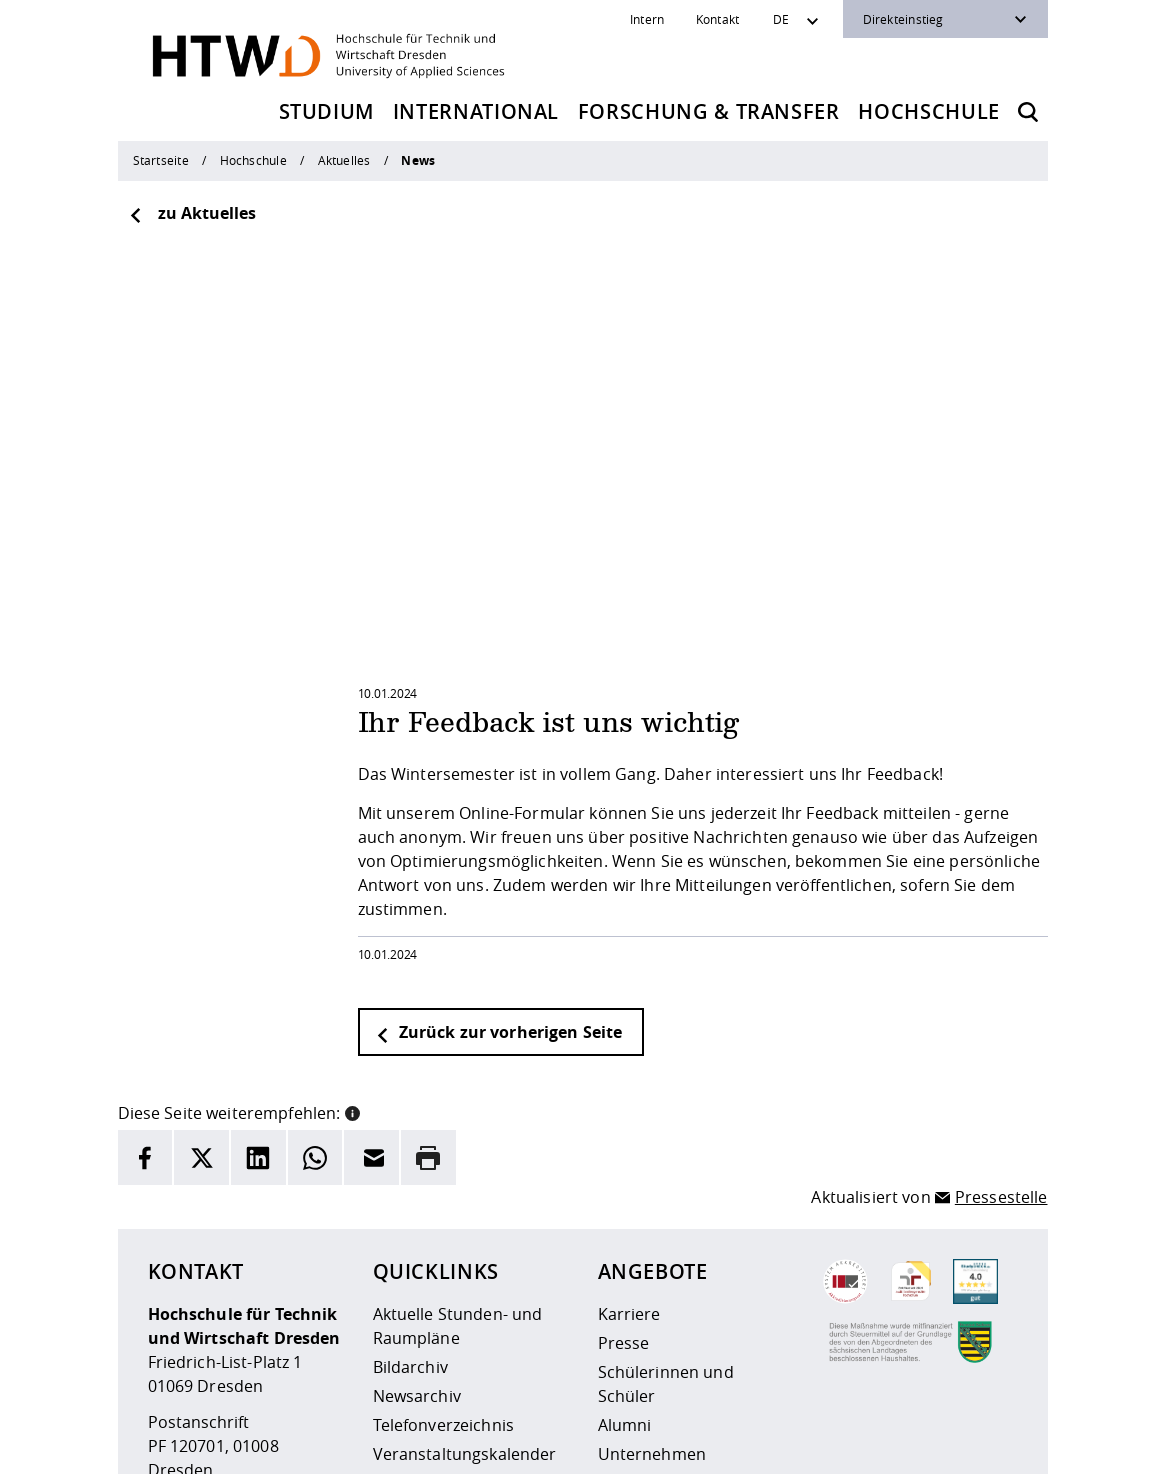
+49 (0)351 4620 (240, 1316)
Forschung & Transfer (709, 111)
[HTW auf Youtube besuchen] (998, 1440)
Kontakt (718, 19)
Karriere (629, 1124)
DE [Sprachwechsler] (781, 19)
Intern (647, 19)
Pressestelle (1001, 1007)
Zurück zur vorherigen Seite (499, 842)
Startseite (161, 160)
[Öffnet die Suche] (1028, 112)
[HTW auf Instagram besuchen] (878, 1440)
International (476, 111)
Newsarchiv (417, 1206)
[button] (352, 921)
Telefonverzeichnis (444, 1235)
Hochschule (929, 111)
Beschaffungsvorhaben (686, 1293)
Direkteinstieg (903, 19)
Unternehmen (652, 1264)
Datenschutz (299, 1453)
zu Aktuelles (192, 213)
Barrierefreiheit (409, 1453)
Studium (327, 111)
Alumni (625, 1235)
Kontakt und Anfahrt (451, 1293)
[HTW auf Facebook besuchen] (958, 1440)
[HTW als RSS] (838, 1440)
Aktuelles (344, 160)
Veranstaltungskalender (465, 1264)
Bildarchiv (410, 1177)
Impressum (202, 1453)
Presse (624, 1153)
